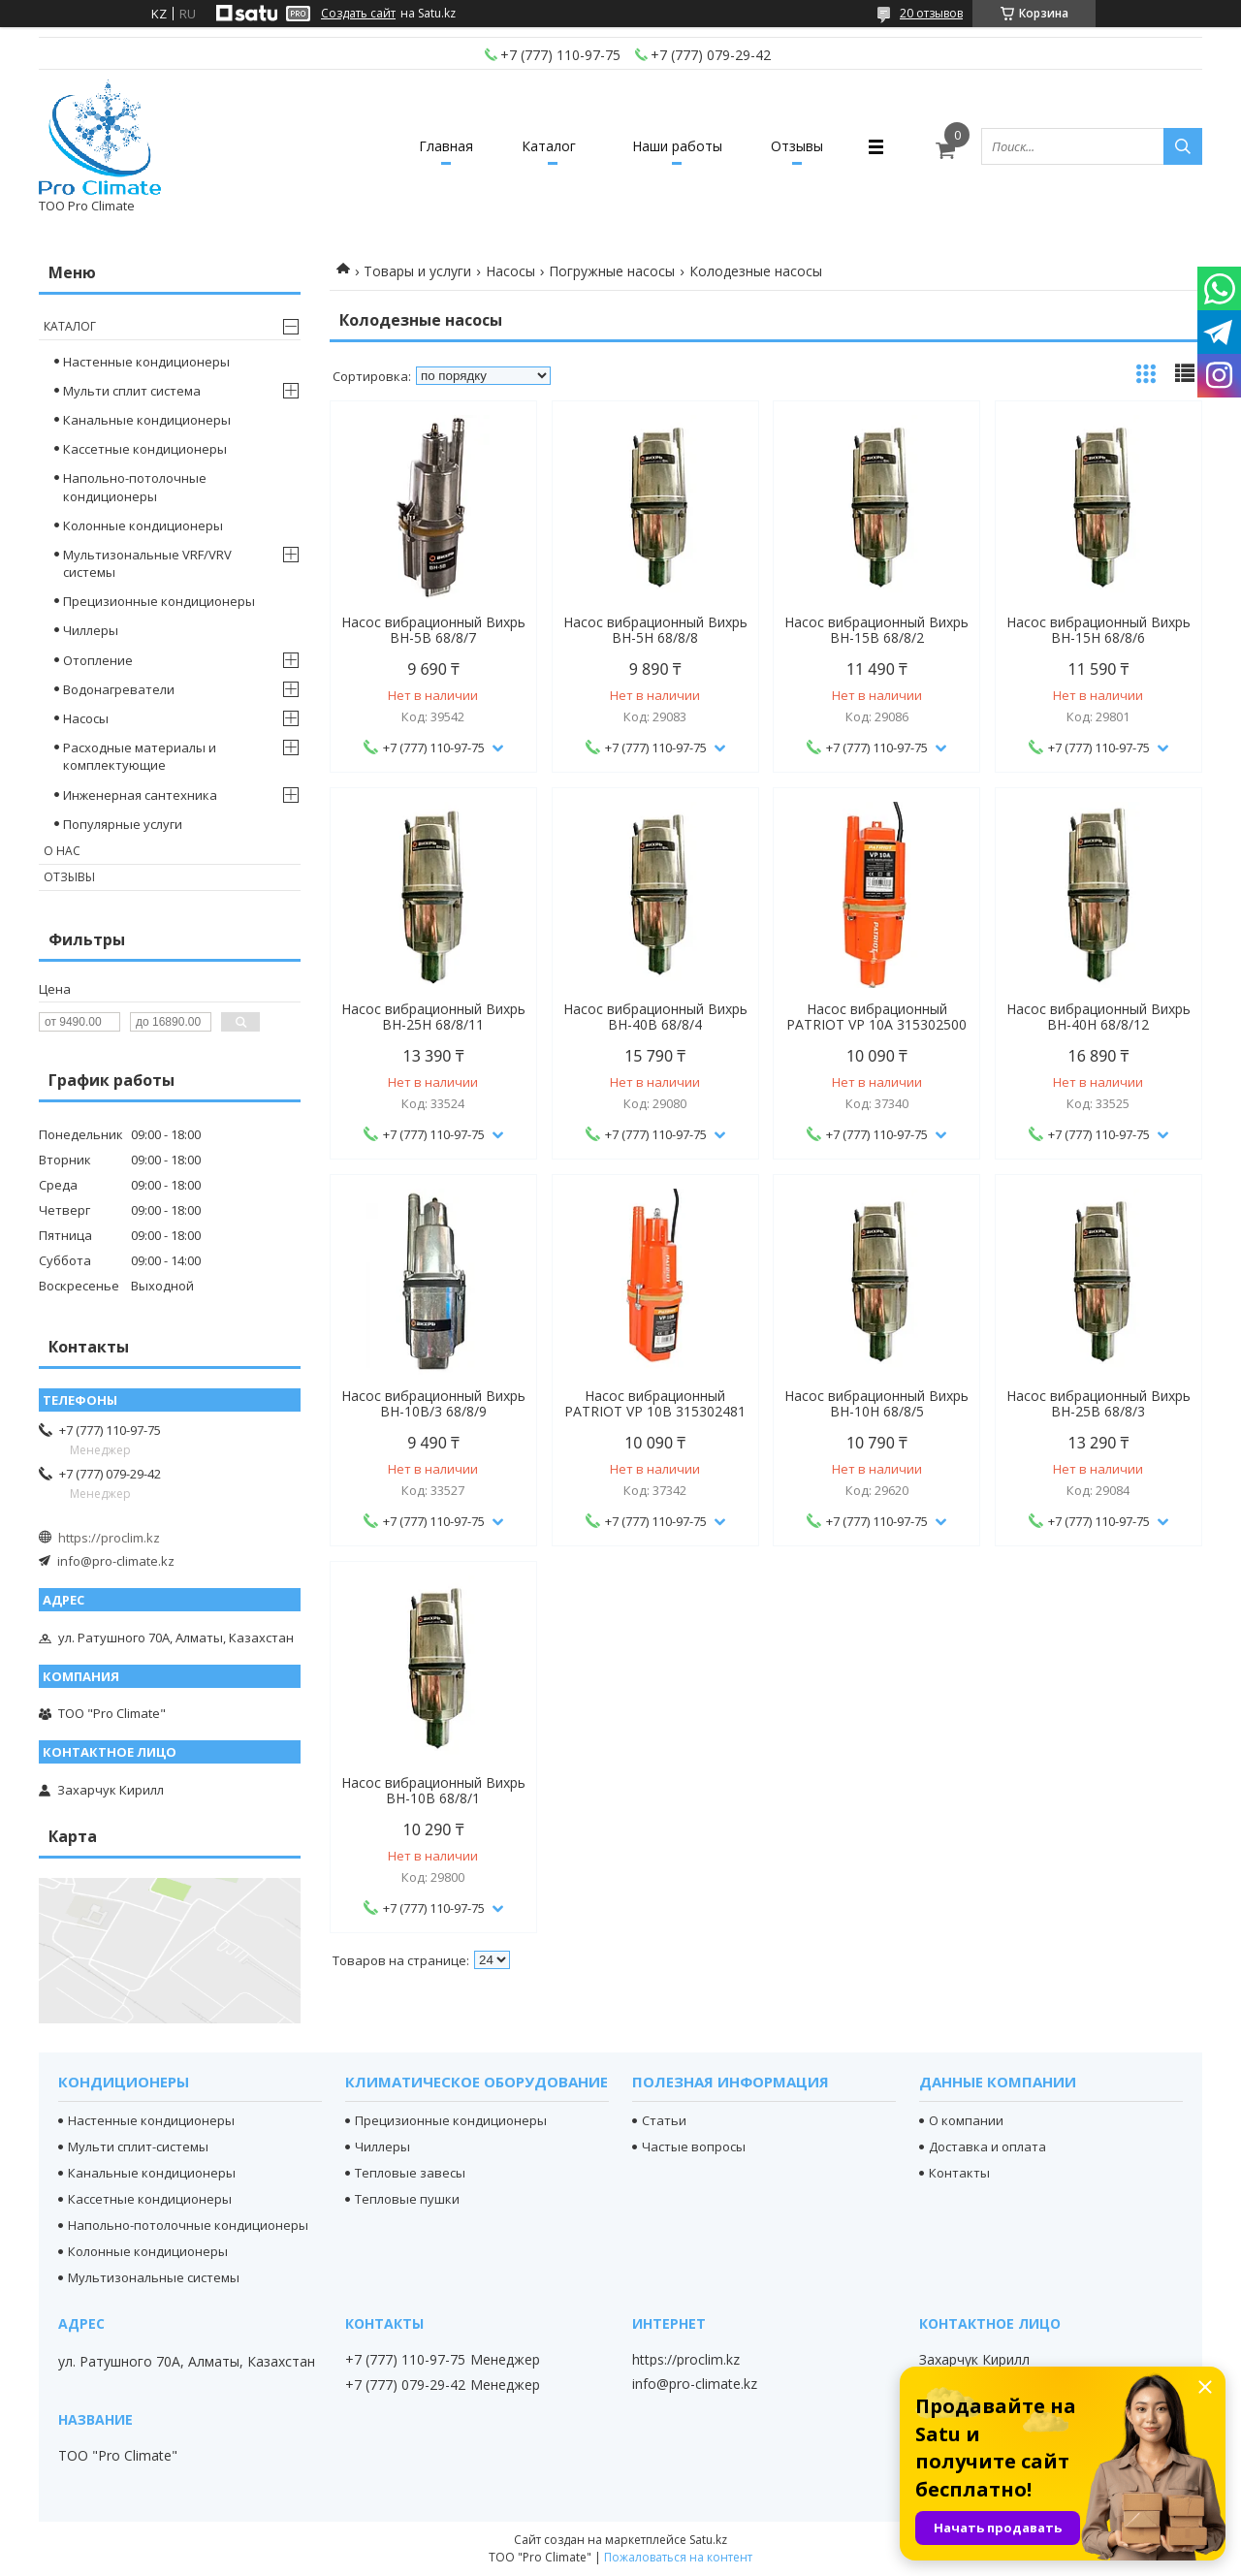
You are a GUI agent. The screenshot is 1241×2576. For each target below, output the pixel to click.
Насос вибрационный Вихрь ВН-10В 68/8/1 (433, 1790)
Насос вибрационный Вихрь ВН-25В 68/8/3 (1098, 1403)
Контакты (959, 2172)
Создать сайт (358, 13)
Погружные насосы (612, 271)
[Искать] (1182, 146)
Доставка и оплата (987, 2146)
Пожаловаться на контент (678, 2557)
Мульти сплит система (132, 390)
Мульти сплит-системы (138, 2146)
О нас (62, 851)
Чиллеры (90, 630)
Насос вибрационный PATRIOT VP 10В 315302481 (655, 1403)
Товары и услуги (417, 271)
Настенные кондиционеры (146, 361)
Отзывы (797, 146)
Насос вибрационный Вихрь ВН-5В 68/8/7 (433, 630)
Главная (446, 146)
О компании (966, 2120)
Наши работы (677, 146)
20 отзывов (931, 13)
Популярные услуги (122, 824)
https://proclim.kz (109, 1537)
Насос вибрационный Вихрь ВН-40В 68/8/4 (655, 1017)
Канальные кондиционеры (147, 420)
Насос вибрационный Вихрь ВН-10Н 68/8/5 (876, 1403)
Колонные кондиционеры (143, 525)
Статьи (664, 2120)
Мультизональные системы (153, 2277)
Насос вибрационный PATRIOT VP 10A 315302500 (876, 1017)
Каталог (549, 146)
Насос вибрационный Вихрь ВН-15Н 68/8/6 (1098, 630)
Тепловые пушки (407, 2199)
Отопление (98, 660)
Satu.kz (708, 2539)
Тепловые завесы (410, 2172)
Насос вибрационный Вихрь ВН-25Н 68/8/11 (433, 1017)
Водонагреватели (119, 689)
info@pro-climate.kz (116, 1561)
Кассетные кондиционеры (145, 449)
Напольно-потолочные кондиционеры (135, 486)
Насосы (510, 271)
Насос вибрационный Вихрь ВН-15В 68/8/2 (876, 630)
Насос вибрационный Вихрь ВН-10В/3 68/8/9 (433, 1403)
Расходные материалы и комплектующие (139, 756)
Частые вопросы (694, 2146)
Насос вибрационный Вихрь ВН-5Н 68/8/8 (655, 630)
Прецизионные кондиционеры (159, 601)
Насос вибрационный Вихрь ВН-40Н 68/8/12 (1098, 1017)
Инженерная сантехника (140, 795)
